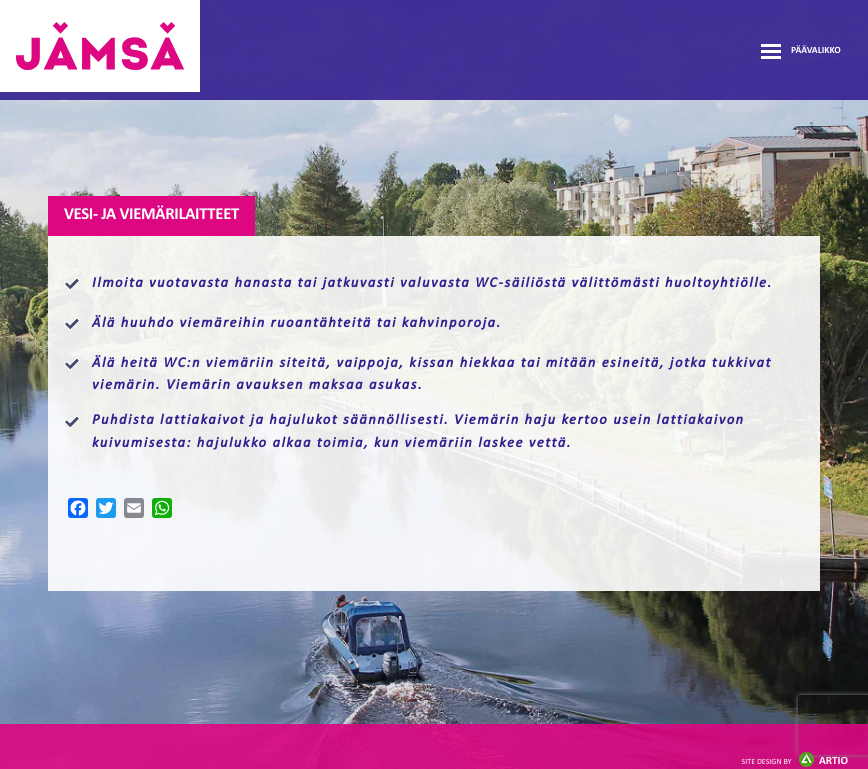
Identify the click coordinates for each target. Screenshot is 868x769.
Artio (795, 761)
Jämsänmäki (100, 46)
